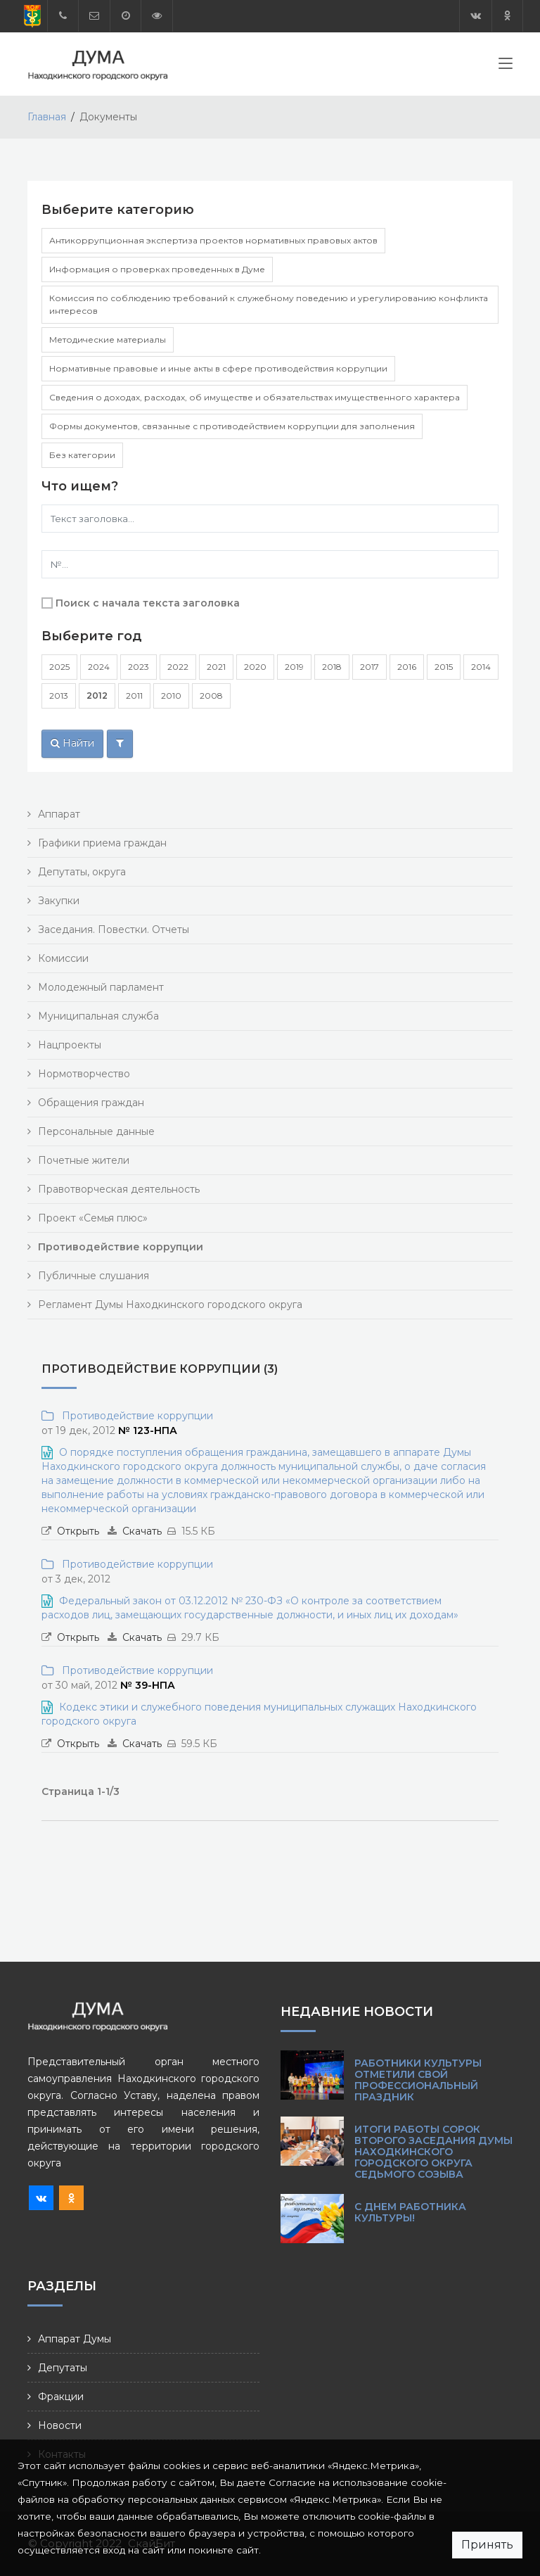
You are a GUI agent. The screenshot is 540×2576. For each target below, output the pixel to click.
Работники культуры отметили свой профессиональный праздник (418, 2080)
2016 (406, 666)
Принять (487, 2544)
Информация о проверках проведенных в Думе (157, 269)
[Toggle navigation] (506, 66)
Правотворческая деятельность (119, 1189)
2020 (255, 666)
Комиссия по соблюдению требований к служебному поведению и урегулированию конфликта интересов (268, 304)
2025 (59, 666)
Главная (46, 116)
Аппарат (59, 814)
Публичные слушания (93, 1275)
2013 (58, 695)
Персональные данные (96, 1131)
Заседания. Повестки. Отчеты (113, 929)
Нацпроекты (69, 1045)
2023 (138, 666)
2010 (171, 695)
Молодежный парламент (101, 987)
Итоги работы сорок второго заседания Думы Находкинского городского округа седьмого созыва (433, 2152)
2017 (369, 666)
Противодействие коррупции (134, 1415)
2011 (134, 695)
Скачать (142, 1531)
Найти (72, 743)
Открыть (78, 1531)
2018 (332, 666)
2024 (99, 666)
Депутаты (62, 2367)
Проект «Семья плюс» (93, 1218)
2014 (481, 666)
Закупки (58, 900)
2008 (211, 695)
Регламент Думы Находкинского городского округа (170, 1304)
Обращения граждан (91, 1102)
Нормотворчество (84, 1073)
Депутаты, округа (82, 871)
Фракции (61, 2396)
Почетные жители (83, 1160)
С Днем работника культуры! (410, 2212)
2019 (294, 666)
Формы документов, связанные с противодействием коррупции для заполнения (232, 426)
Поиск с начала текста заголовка (148, 603)
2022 (177, 666)
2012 (97, 695)
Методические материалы (107, 339)
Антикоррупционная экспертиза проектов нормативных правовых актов (213, 240)
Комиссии (63, 958)
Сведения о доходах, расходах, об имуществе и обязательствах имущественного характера (254, 397)
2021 (216, 666)
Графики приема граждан (102, 843)
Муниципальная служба (98, 1016)
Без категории (82, 455)
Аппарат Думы (74, 2339)
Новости (60, 2425)
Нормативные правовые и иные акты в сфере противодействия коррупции (218, 368)
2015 (444, 666)
